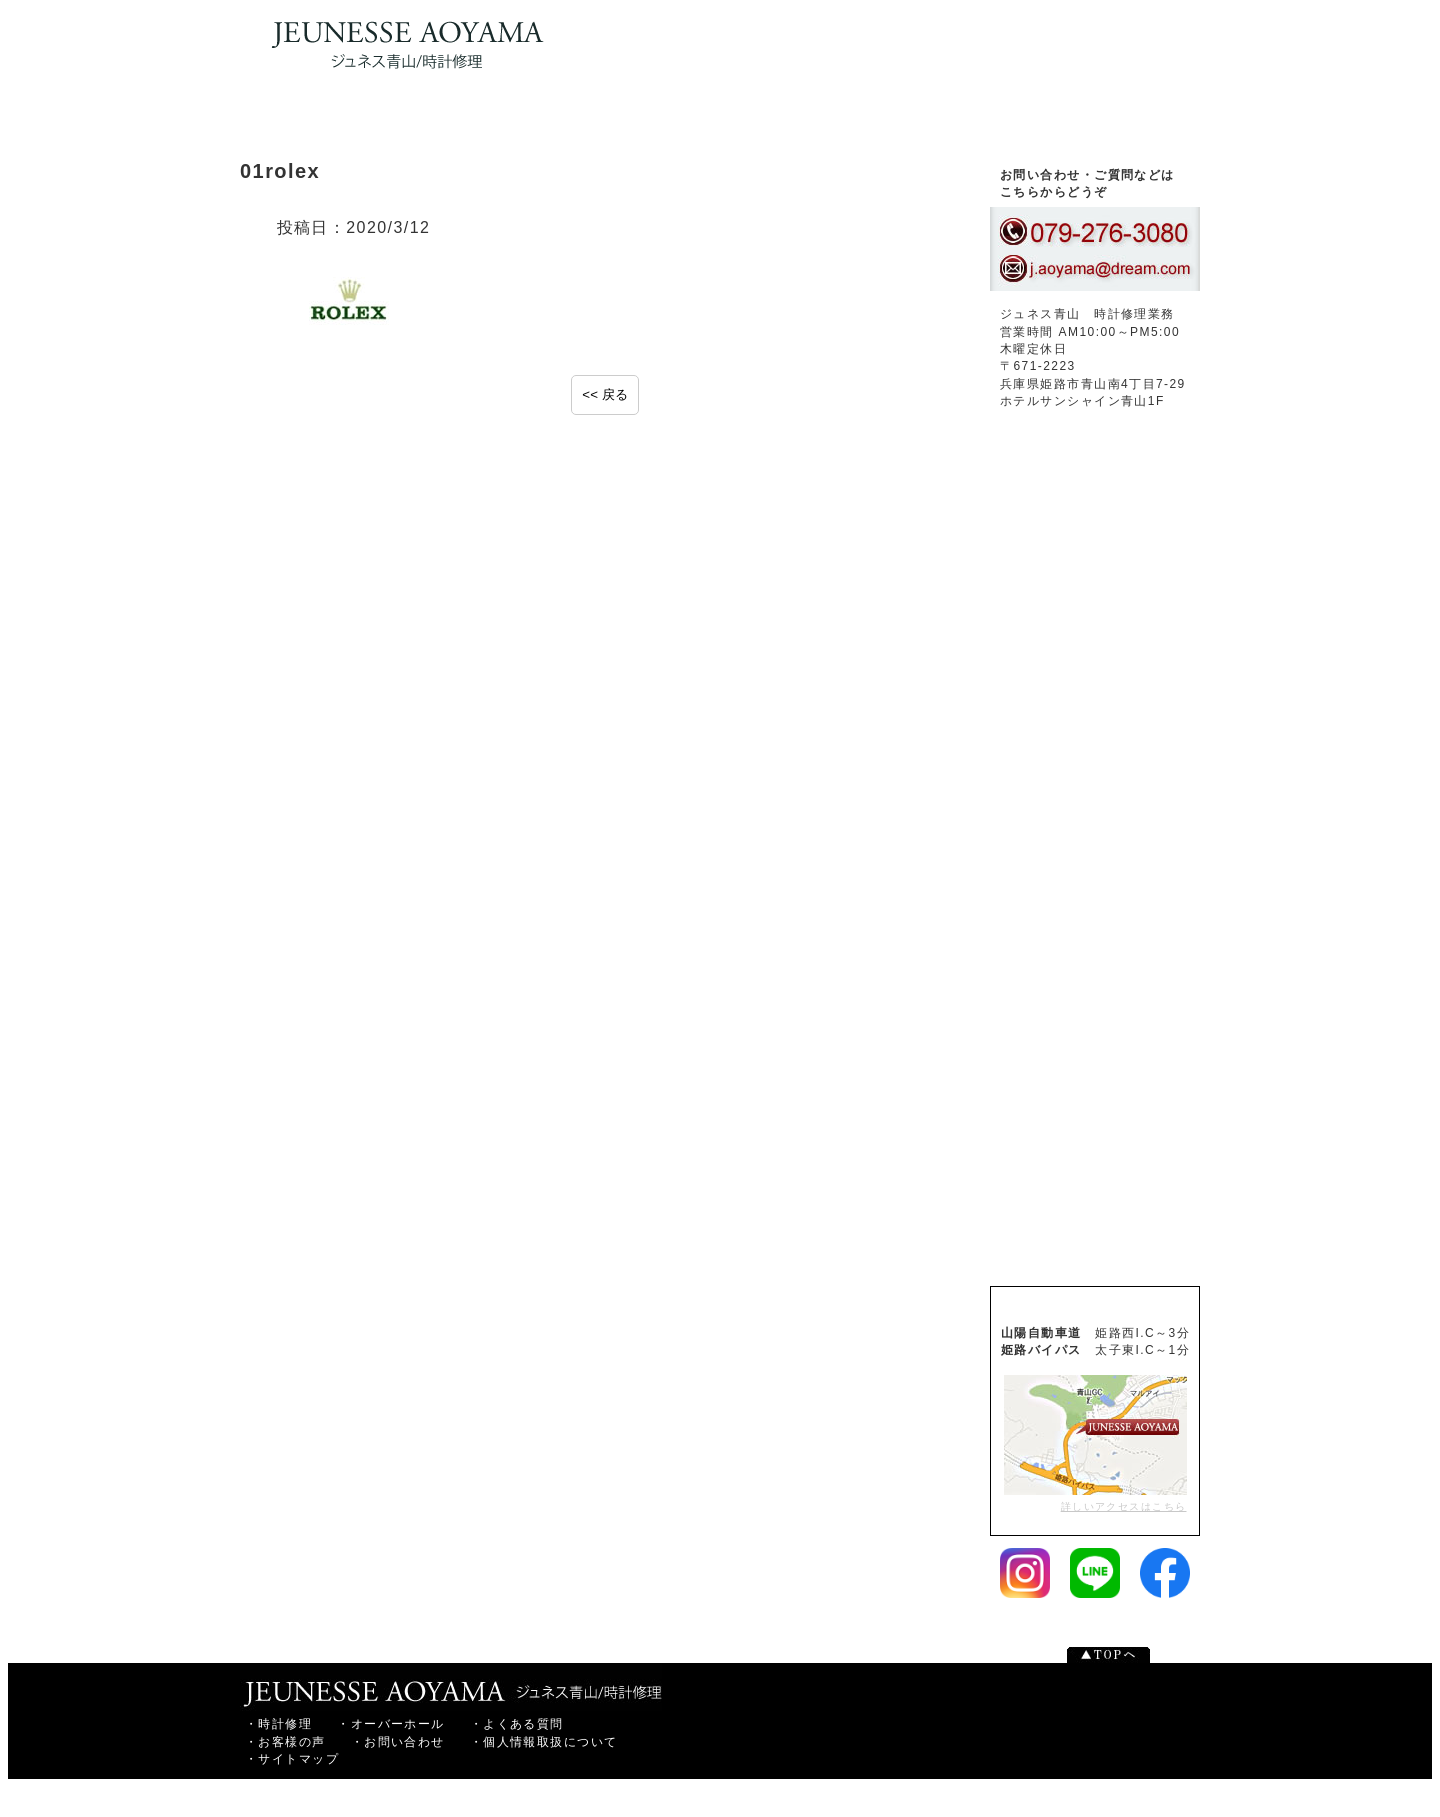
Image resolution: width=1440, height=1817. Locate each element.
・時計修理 (278, 1724)
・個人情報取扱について (544, 1742)
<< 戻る (604, 394)
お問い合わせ (1100, 120)
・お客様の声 (285, 1742)
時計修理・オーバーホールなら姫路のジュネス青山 (402, 45)
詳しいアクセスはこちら (1095, 1443)
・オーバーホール (391, 1724)
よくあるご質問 (1095, 976)
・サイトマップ (292, 1759)
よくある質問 (777, 120)
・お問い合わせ (398, 1742)
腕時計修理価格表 (1095, 1222)
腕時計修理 (474, 120)
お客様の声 (926, 120)
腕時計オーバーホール (614, 120)
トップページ (330, 120)
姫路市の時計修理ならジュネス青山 (451, 1687)
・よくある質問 (517, 1724)
